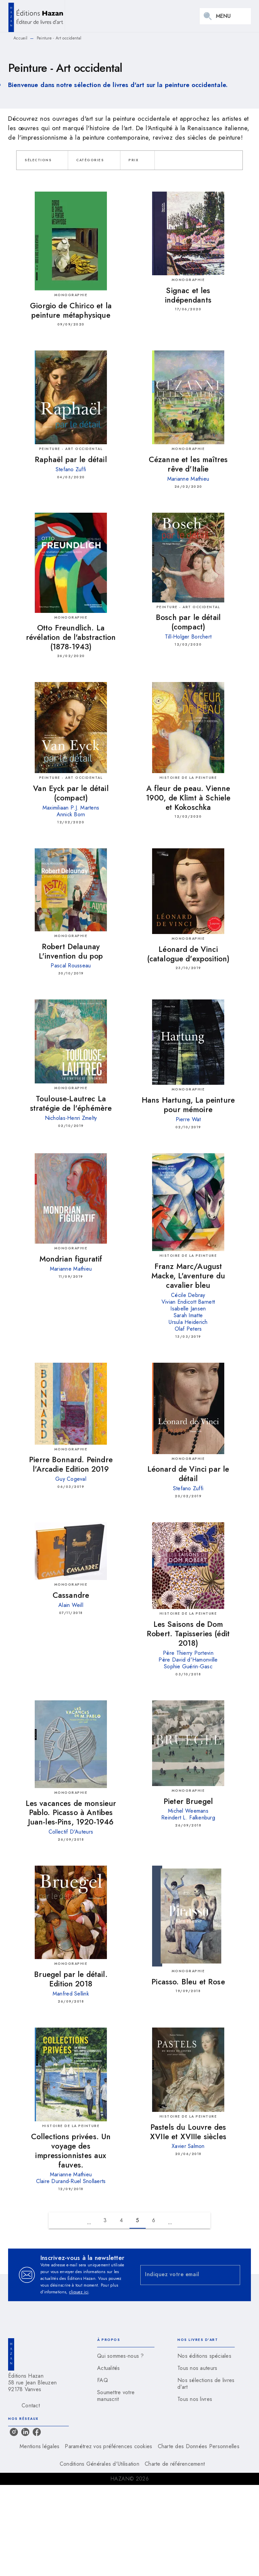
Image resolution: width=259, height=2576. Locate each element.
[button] (42, 160)
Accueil (20, 38)
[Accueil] (36, 16)
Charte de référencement (175, 2464)
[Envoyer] (232, 2275)
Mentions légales (39, 2446)
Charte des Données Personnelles (198, 2446)
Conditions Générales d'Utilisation (99, 2464)
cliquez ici (78, 2292)
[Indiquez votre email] (181, 2275)
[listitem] (14, 2432)
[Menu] (225, 16)
